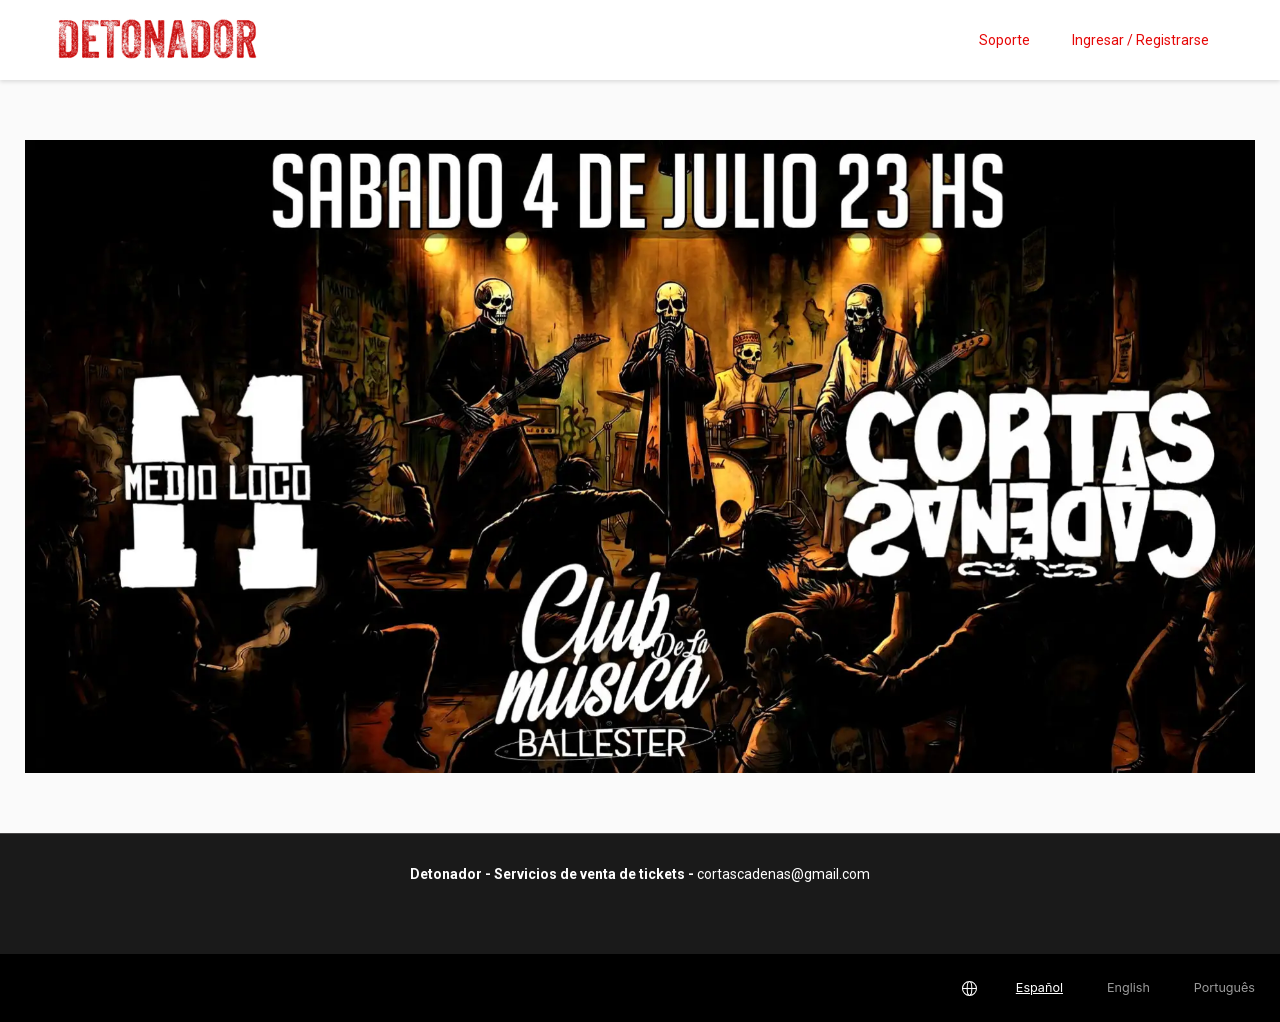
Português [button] (1224, 987)
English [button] (1128, 987)
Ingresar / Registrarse (1140, 40)
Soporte (1004, 40)
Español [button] (1039, 987)
